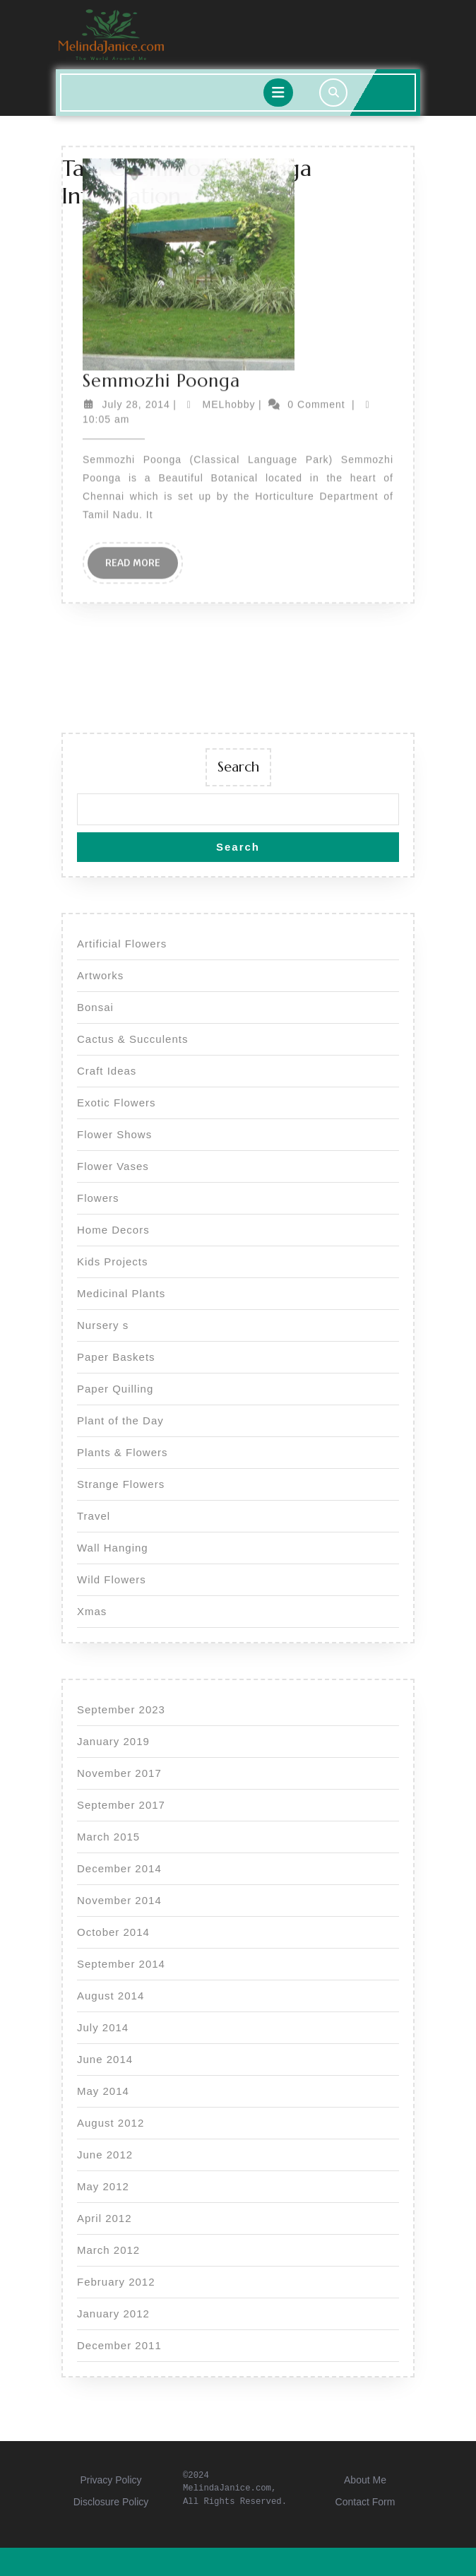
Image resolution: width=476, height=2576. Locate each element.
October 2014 (113, 1932)
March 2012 (108, 2250)
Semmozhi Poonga (161, 216)
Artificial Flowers (122, 944)
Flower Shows (114, 1134)
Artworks (100, 975)
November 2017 (119, 1773)
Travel (93, 1516)
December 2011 (119, 2345)
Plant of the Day (120, 1420)
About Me (365, 2480)
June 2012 (105, 2155)
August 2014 (110, 1996)
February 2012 (116, 2282)
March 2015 (108, 1837)
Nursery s (103, 1325)
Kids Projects (112, 1261)
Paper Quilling (115, 1389)
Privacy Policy (110, 2480)
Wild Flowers (111, 1579)
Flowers (98, 1198)
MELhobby (229, 239)
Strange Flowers (121, 1484)
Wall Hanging (112, 1548)
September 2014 (121, 1964)
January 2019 (113, 1741)
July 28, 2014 (136, 239)
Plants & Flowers (122, 1452)
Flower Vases (113, 1166)
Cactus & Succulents (132, 1039)
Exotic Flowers (116, 1103)
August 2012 (110, 2123)
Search (238, 767)
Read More (141, 402)
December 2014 (119, 1868)
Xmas (92, 1611)
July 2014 (103, 2027)
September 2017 (121, 1805)
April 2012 (104, 2218)
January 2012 (113, 2314)
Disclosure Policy (111, 2501)
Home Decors (113, 1230)
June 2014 (105, 2059)
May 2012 (103, 2186)
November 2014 (119, 1900)
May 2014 (103, 2091)
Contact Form (365, 2501)
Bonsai (95, 1007)
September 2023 (121, 1709)
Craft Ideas (106, 1071)
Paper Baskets (116, 1357)
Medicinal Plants (121, 1293)
